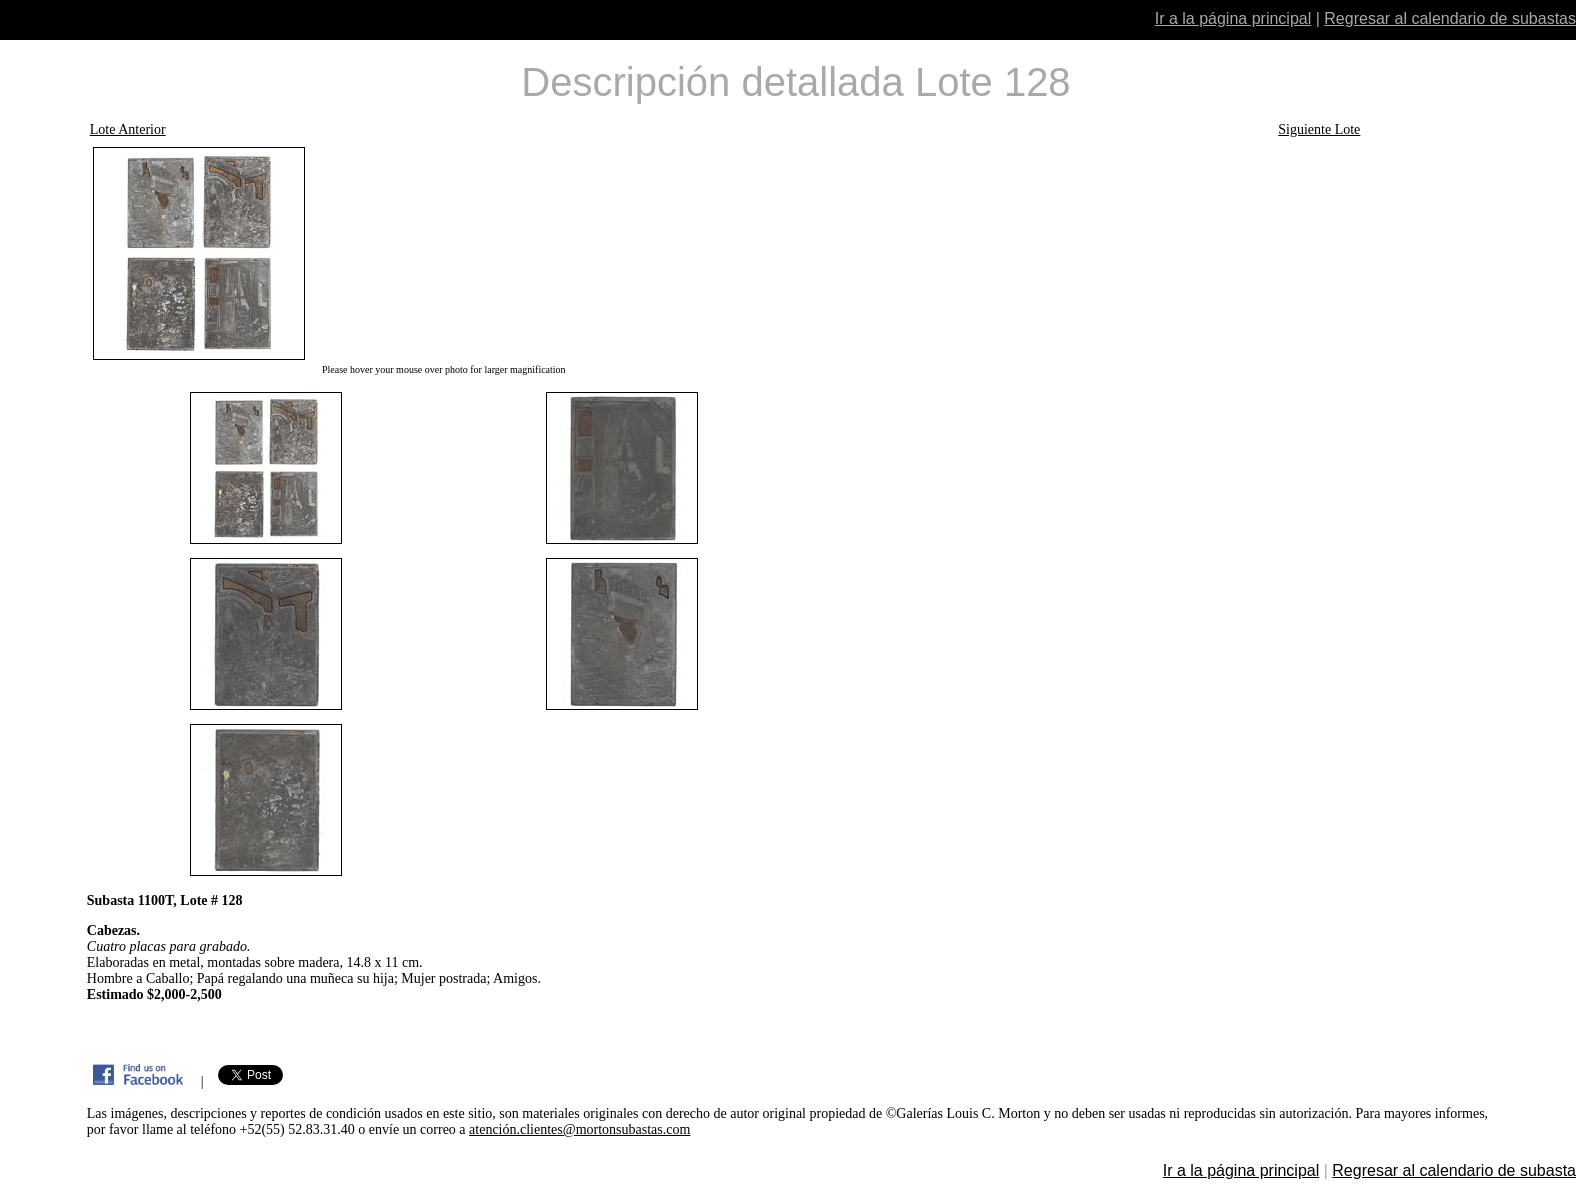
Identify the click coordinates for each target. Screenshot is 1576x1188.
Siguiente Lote (1319, 129)
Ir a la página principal (1233, 18)
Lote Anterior (128, 129)
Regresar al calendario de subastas (1450, 18)
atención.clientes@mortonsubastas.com (579, 1129)
